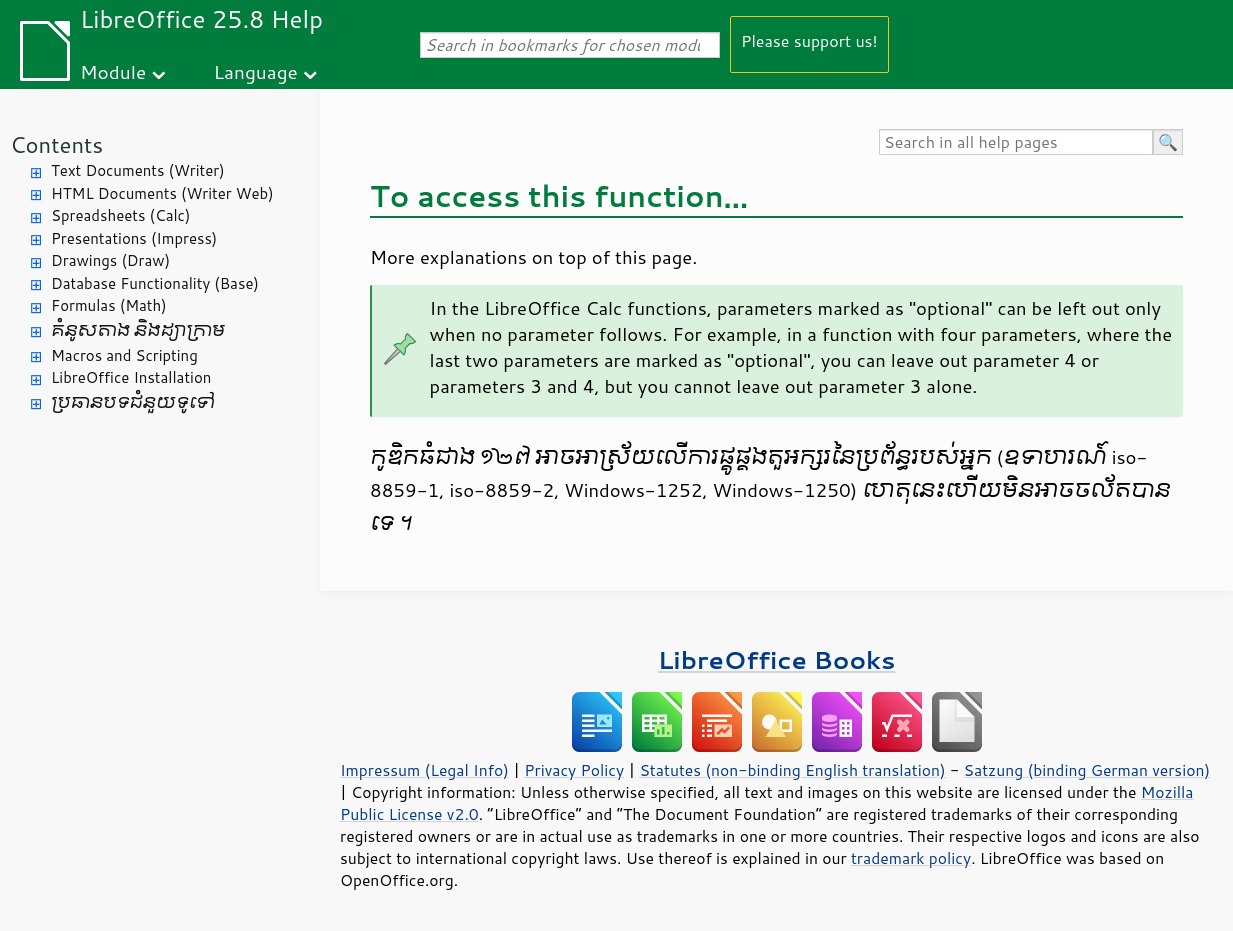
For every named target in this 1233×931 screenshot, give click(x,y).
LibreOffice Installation (131, 377)
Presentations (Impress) (134, 238)
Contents (56, 144)
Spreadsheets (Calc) (120, 215)
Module (113, 71)
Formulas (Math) (109, 305)
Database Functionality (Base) (155, 283)
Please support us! (809, 40)
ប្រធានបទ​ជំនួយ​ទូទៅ (133, 402)
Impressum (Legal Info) (424, 770)
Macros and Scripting (124, 355)
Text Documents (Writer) (138, 170)
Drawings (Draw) (110, 260)
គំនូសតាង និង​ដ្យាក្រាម (138, 330)
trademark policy (911, 858)
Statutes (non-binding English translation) (792, 770)
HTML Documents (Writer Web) (162, 193)
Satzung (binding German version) (1087, 770)
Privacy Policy (574, 770)
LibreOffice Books (777, 659)
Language (256, 71)
